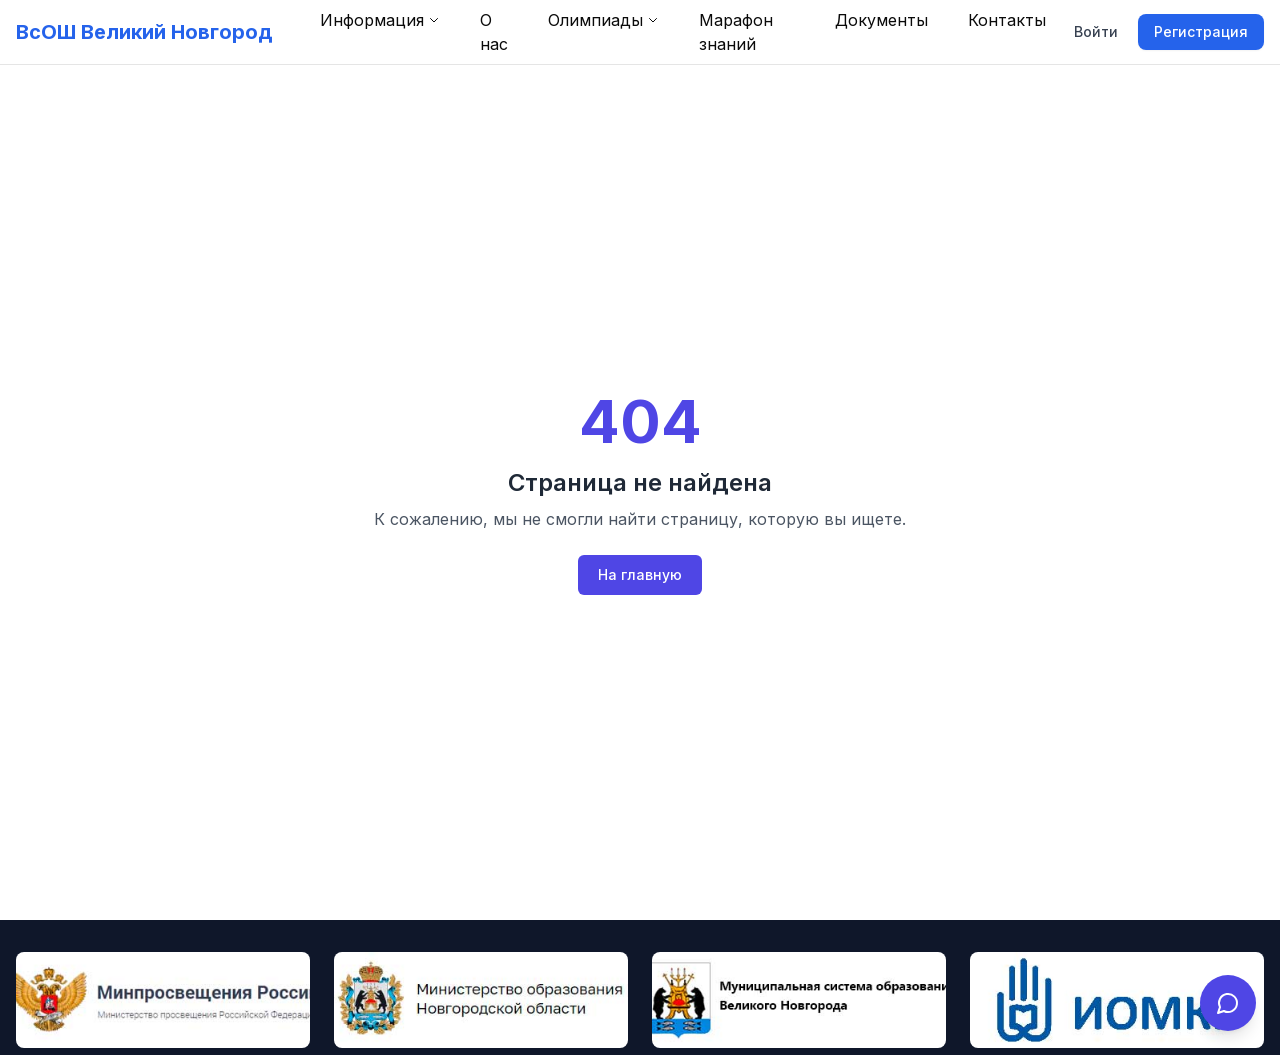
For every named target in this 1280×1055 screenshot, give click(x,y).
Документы (881, 20)
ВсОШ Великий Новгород (144, 32)
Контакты (1007, 20)
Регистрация (1201, 31)
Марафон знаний (736, 32)
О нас (494, 32)
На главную (640, 574)
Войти (1096, 31)
